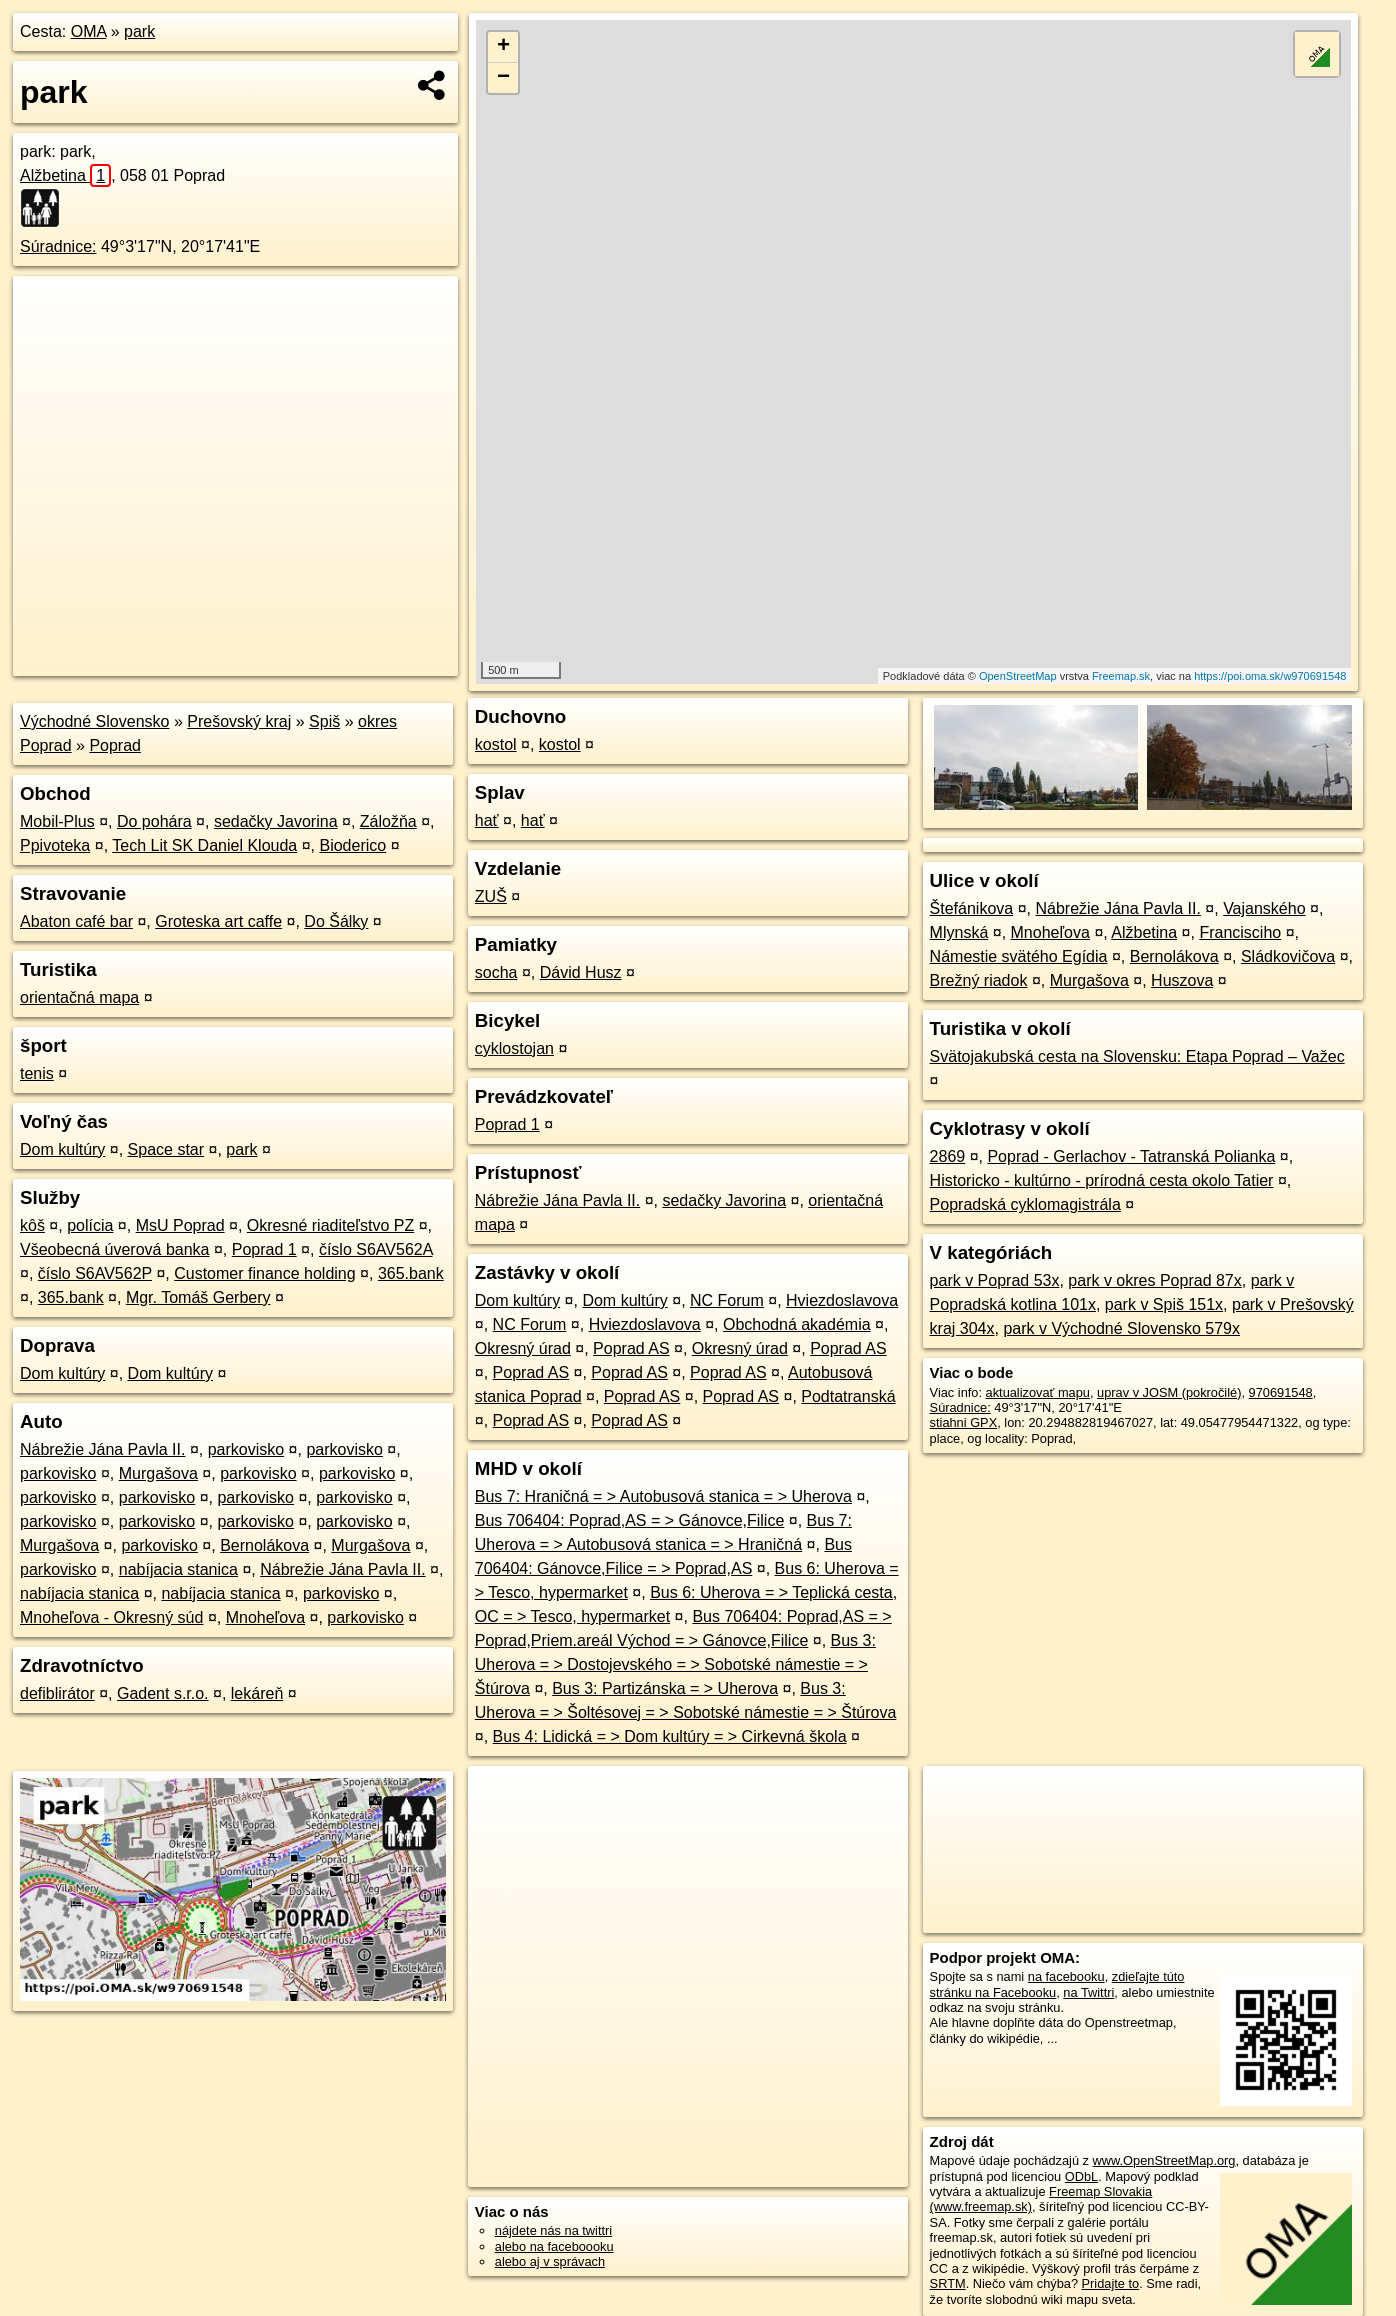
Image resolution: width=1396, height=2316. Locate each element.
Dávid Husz (581, 972)
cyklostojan (514, 1048)
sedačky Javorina (276, 821)
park (139, 31)
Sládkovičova (1288, 956)
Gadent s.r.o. (163, 1693)
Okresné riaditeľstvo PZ (330, 1225)
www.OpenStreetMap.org (1164, 2160)
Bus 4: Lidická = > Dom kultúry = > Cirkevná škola (670, 1736)
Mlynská (959, 932)
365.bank (411, 1273)
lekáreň (257, 1693)
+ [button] (503, 47)
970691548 (1281, 1392)
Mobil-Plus (57, 821)
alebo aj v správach (550, 2261)
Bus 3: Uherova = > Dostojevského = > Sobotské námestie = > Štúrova (675, 1664)
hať (487, 820)
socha (496, 972)
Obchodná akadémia (797, 1324)
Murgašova (158, 1473)
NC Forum (727, 1300)
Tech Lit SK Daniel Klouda (204, 845)
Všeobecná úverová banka (114, 1249)
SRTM (948, 2283)
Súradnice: (58, 246)
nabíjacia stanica (178, 1569)
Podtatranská (848, 1396)
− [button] (503, 78)
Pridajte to (1111, 2283)
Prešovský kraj (239, 721)
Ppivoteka (55, 845)
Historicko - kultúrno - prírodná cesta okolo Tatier (1102, 1180)
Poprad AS (631, 1348)
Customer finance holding (264, 1273)
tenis (37, 1073)
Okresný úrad (523, 1348)
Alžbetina (65, 175)
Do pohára (154, 821)
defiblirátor (57, 1693)
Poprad (115, 745)
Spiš (324, 721)
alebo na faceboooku (554, 2246)
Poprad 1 (264, 1249)
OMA (89, 31)
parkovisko (246, 1449)
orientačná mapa (79, 997)
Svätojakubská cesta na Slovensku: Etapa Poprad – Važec (1137, 1056)
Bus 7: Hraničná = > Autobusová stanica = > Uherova (663, 1496)
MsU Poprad (180, 1225)
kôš (32, 1225)
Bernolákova (264, 1545)
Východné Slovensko (94, 721)
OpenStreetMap (1018, 676)
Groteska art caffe (218, 921)
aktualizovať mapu (1038, 1392)
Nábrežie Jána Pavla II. (102, 1449)
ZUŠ (491, 896)
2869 (948, 1156)
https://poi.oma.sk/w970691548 (1270, 676)
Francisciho (1240, 932)
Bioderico (352, 845)
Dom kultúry (62, 1149)
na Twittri (1088, 1992)
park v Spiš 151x (1164, 1304)
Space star (166, 1149)
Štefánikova (972, 908)
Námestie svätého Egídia (1019, 956)
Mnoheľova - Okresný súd (111, 1617)
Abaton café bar (76, 921)
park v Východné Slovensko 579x (1121, 1328)
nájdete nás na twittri (553, 2230)
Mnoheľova (265, 1617)
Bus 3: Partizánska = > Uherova (665, 1688)
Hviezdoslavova (842, 1300)
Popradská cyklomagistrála (1025, 1204)
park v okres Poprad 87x (1154, 1280)
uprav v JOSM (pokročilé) (1169, 1392)
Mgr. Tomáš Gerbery (198, 1297)
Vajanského (1264, 908)
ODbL (1081, 2176)
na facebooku (1066, 1976)
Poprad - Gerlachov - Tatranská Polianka (1131, 1156)
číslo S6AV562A (376, 1249)
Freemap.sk (1121, 676)
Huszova (1182, 980)
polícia (90, 1225)
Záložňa (388, 821)
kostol (496, 744)
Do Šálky (336, 921)
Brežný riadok (979, 980)
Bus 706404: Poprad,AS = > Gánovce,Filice (630, 1520)
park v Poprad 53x (995, 1280)
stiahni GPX (964, 1422)
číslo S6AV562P (95, 1273)
